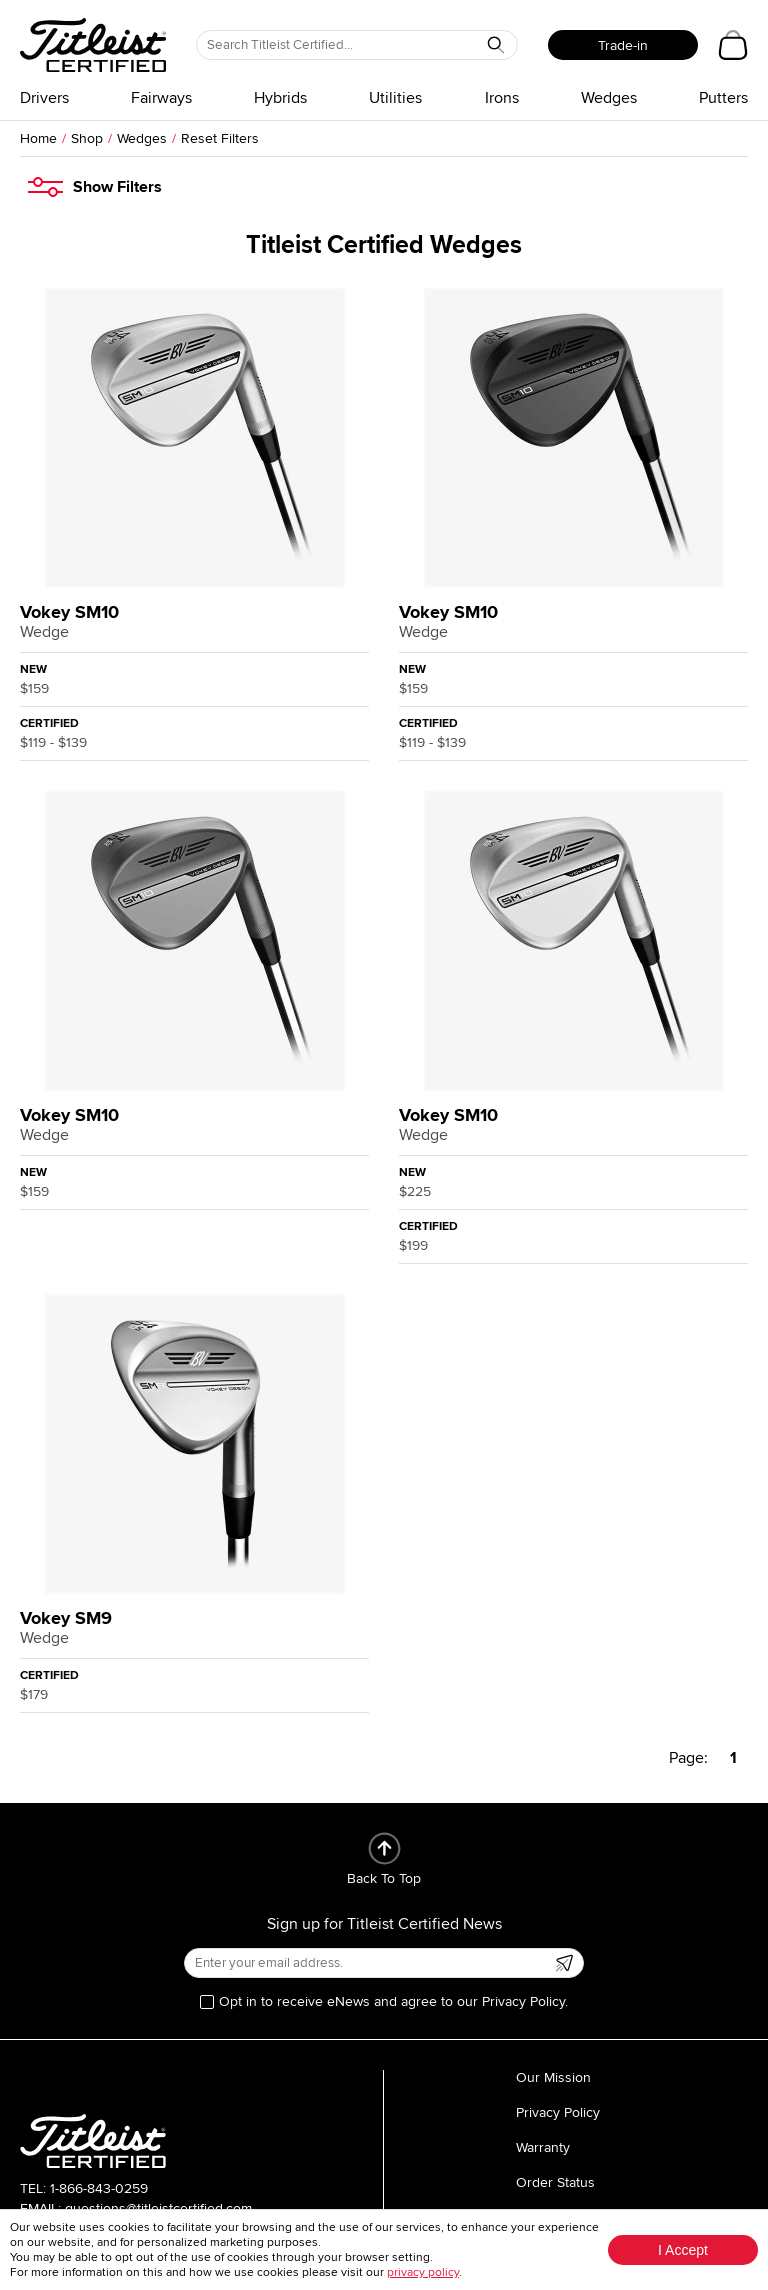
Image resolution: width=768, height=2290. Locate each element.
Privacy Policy (558, 2112)
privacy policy (423, 2272)
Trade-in (623, 45)
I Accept (683, 2250)
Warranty (543, 2147)
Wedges (609, 98)
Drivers (44, 98)
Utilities (395, 98)
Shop (87, 138)
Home (38, 138)
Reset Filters (220, 138)
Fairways (161, 98)
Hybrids (280, 98)
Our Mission (553, 2077)
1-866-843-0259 (99, 2188)
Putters (723, 98)
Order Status (555, 2182)
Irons (502, 98)
